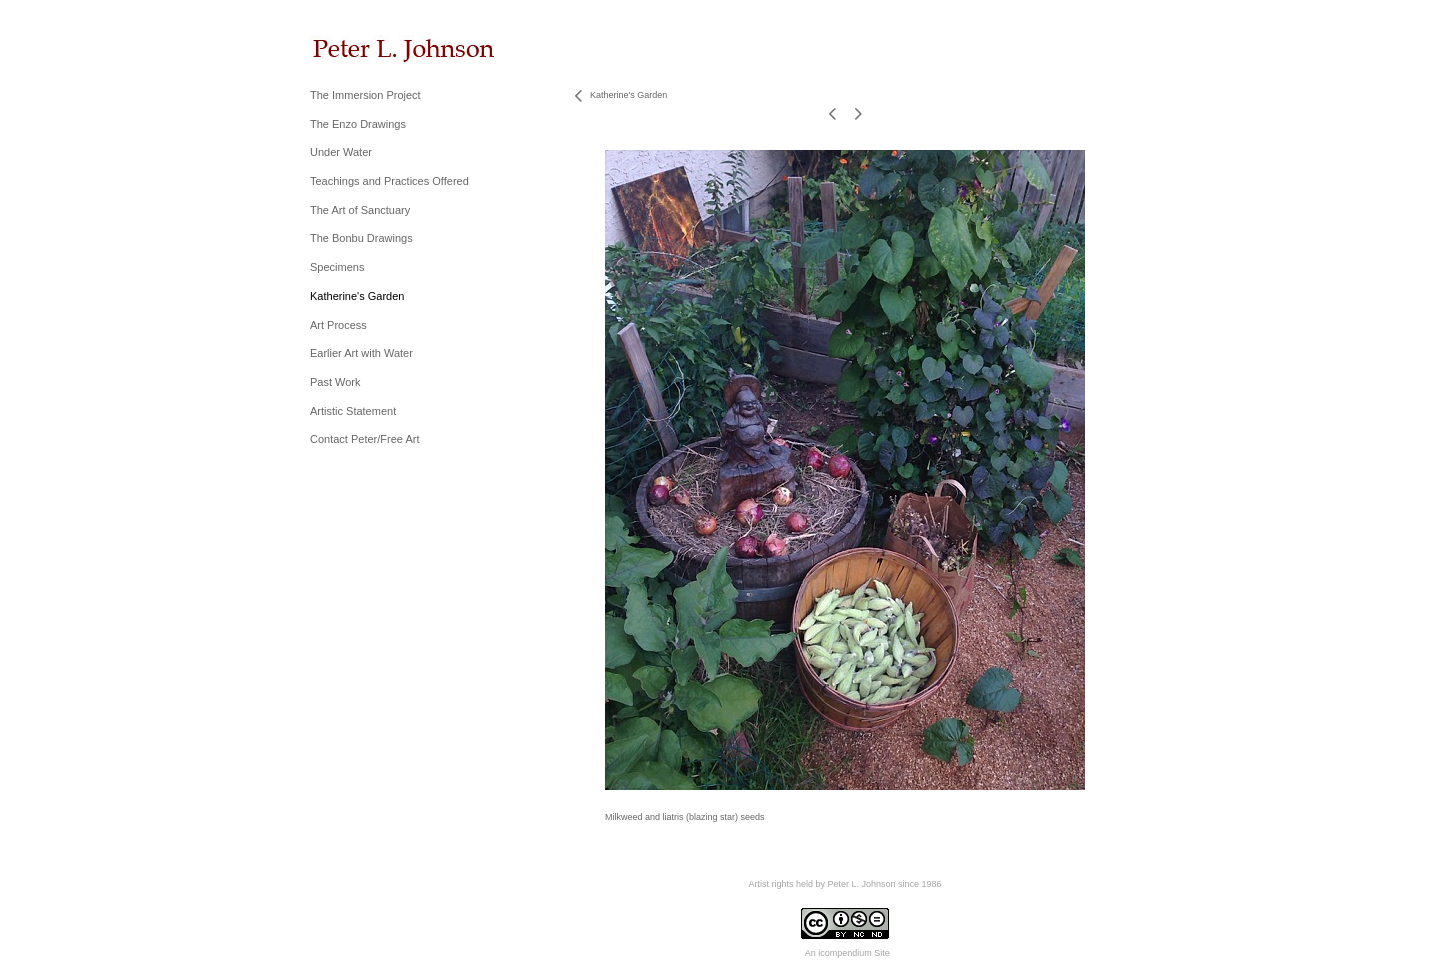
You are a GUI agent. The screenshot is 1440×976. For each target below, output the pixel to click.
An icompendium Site (847, 953)
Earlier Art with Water (361, 353)
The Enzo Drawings (358, 124)
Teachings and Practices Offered (389, 181)
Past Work (335, 382)
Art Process (338, 325)
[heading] (360, 48)
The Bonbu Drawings (361, 238)
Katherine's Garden (357, 296)
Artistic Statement (353, 411)
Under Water (341, 152)
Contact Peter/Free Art (364, 439)
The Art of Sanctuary (360, 210)
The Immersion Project (365, 95)
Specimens (337, 267)
